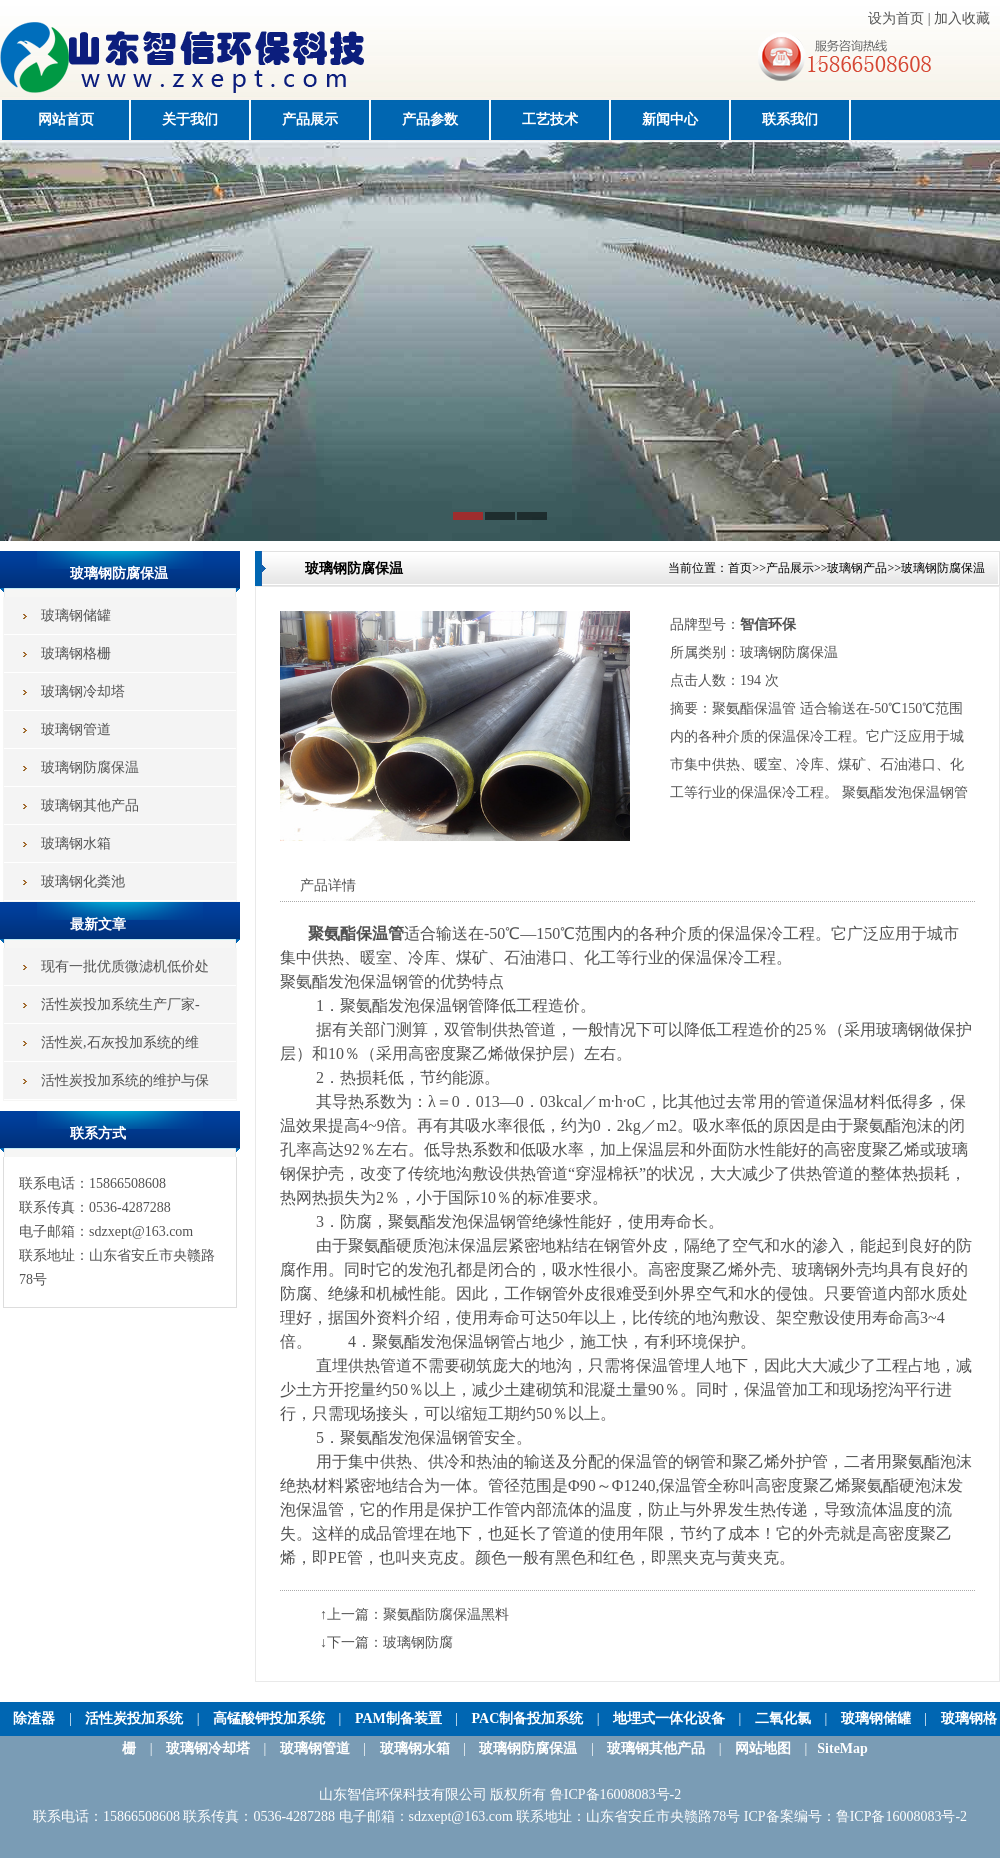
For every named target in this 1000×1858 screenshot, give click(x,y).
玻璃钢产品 (857, 568)
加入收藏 (962, 18)
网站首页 (66, 119)
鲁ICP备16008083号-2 (901, 1816)
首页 (740, 568)
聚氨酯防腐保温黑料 (446, 1614)
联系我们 (790, 119)
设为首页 (896, 18)
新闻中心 (670, 119)
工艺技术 (550, 119)
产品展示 (310, 119)
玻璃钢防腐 (418, 1642)
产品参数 (430, 119)
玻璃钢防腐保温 (943, 568)
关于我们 (190, 119)
